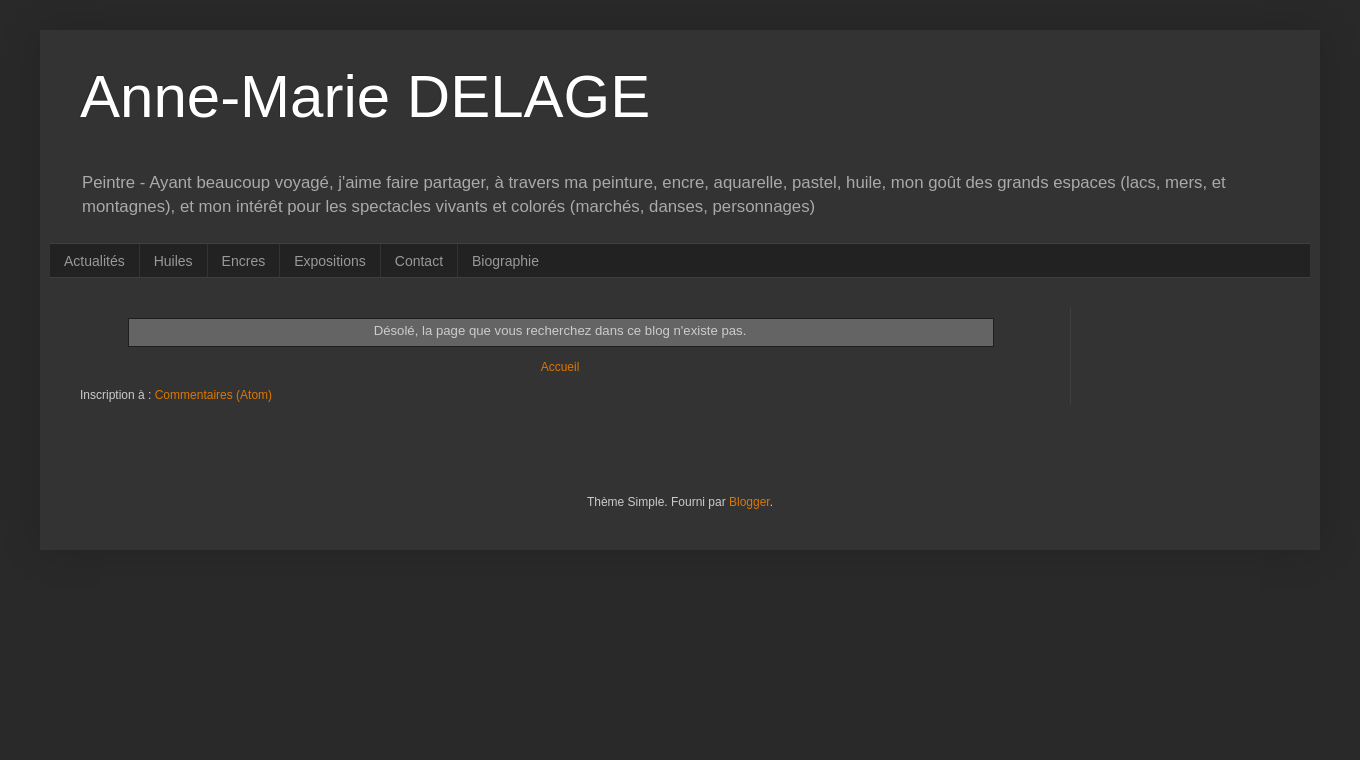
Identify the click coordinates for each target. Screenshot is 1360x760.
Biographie (505, 261)
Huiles (173, 261)
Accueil (560, 367)
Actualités (94, 261)
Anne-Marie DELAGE (365, 96)
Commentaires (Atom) (213, 395)
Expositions (330, 261)
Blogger (749, 502)
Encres (244, 261)
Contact (419, 261)
